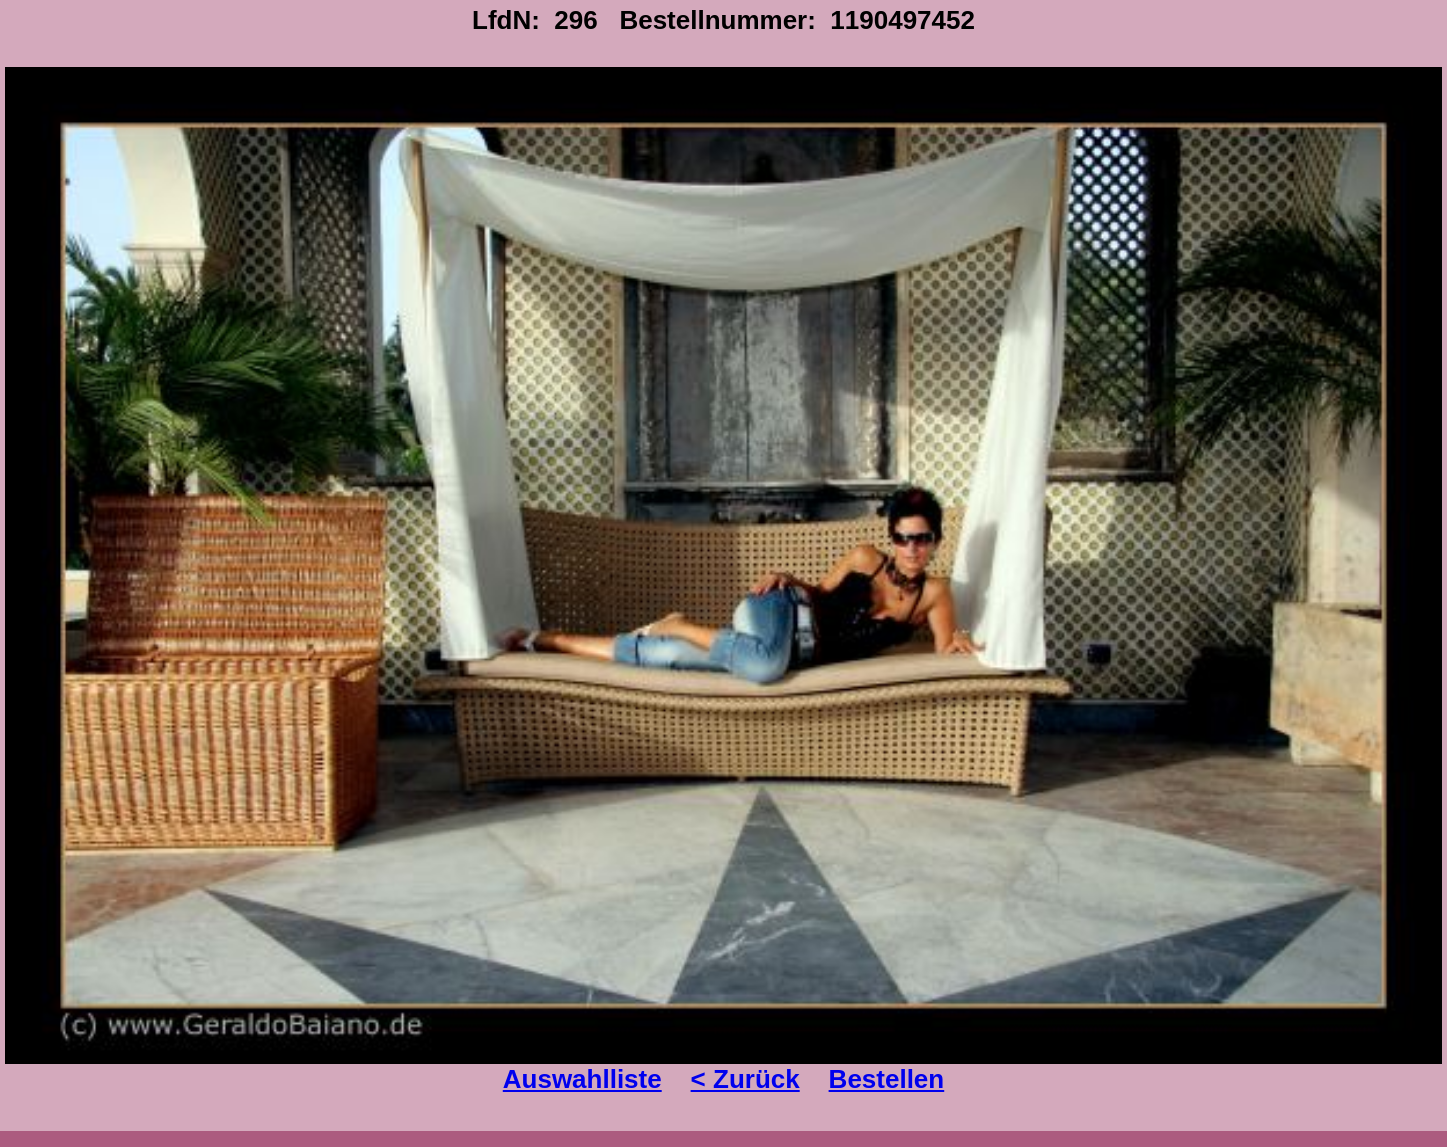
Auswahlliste (582, 1079)
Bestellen (887, 1079)
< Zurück (745, 1079)
